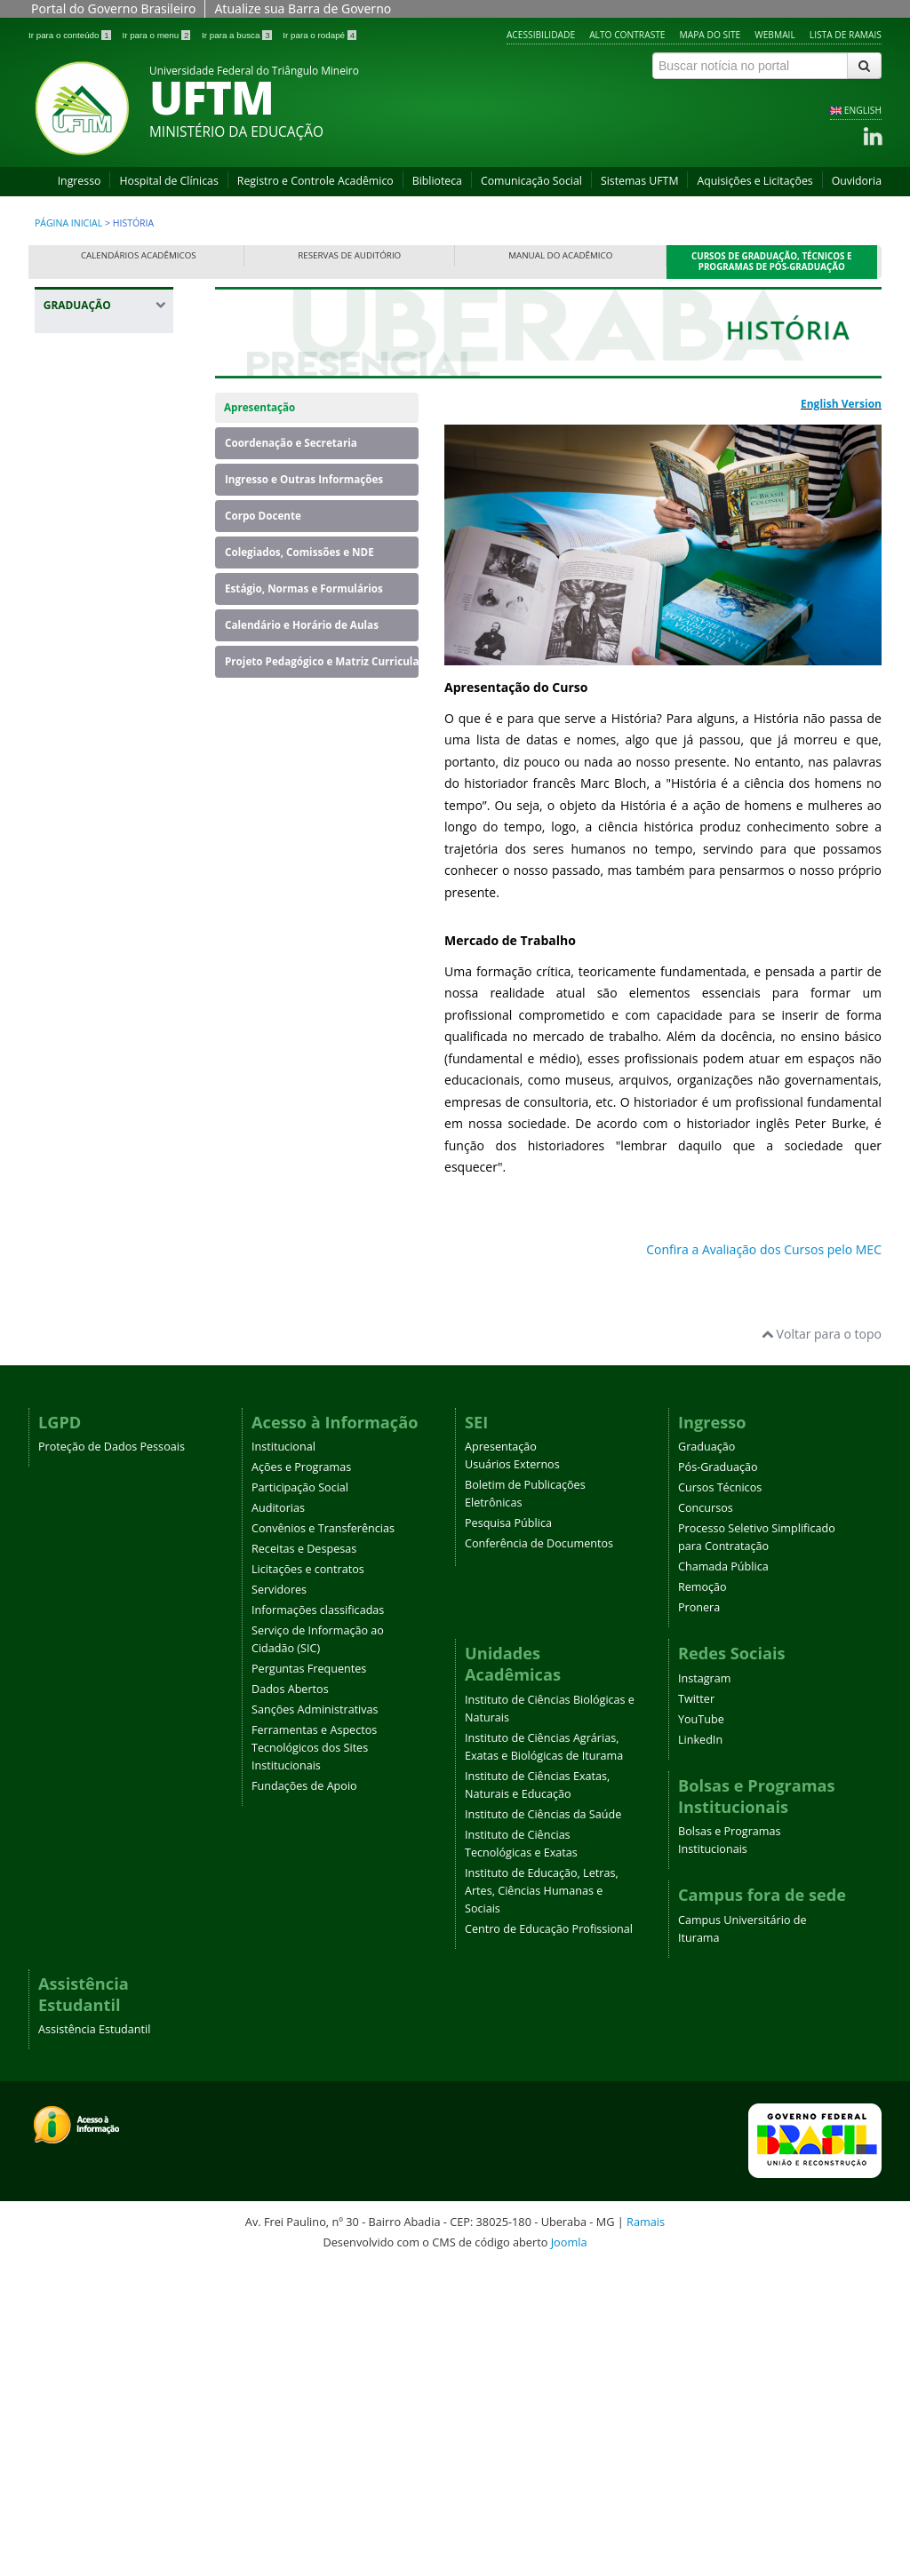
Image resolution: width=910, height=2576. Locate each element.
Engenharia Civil (98, 693)
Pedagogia (82, 1276)
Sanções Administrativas (315, 2018)
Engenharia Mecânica (85, 848)
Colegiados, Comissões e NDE (299, 552)
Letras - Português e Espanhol (105, 1048)
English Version (841, 403)
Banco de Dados (99, 465)
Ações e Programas (301, 1776)
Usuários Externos (512, 1773)
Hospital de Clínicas (168, 180)
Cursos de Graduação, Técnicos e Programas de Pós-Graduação (771, 261)
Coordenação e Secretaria (291, 442)
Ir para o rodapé (319, 35)
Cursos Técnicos (720, 1796)
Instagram (704, 1987)
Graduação (706, 1755)
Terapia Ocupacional (88, 1440)
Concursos (705, 1817)
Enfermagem (89, 620)
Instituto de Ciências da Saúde (543, 2123)
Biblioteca (437, 180)
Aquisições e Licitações (754, 180)
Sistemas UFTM (640, 180)
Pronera (699, 1916)
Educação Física (97, 592)
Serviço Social (91, 1403)
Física (68, 929)
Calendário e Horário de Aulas (302, 625)
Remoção (702, 1896)
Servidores (279, 1898)
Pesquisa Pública (508, 1832)
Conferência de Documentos (539, 1852)
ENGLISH (863, 110)
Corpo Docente (263, 515)
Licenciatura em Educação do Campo (98, 1148)
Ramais (646, 2531)
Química (76, 1331)
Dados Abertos (290, 1998)
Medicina (78, 1220)
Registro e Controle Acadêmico (315, 180)
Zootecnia (80, 1476)
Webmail (774, 34)
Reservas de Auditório (349, 255)
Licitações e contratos (307, 1878)
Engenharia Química (85, 893)
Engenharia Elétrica (108, 811)
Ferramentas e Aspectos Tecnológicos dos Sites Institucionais (314, 2056)
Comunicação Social (531, 180)
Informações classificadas (317, 1919)
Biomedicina (88, 492)
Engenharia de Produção (94, 775)
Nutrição (77, 1248)
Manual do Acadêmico (560, 255)
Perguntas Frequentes (308, 1977)
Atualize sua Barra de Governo (302, 8)
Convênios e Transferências (323, 1837)
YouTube (701, 2028)
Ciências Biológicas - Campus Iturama (106, 556)
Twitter (696, 2007)
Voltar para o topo (822, 1642)
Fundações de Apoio (304, 2095)
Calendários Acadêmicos (138, 255)
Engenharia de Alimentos (94, 729)
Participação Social (299, 1796)
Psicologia (81, 1303)
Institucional (283, 1755)
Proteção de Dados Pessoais (111, 1755)
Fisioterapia (86, 957)
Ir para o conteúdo (70, 35)
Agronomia (84, 437)
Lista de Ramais (846, 34)
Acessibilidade (541, 34)
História (75, 1012)
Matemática (86, 1193)
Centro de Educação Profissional (549, 2238)
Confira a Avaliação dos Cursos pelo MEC (764, 1249)
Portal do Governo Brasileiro (113, 8)
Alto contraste (627, 34)
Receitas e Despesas (303, 1857)
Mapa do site (710, 34)
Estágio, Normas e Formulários (304, 588)
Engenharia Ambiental (85, 657)
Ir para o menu (157, 35)
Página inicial (68, 223)
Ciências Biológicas (106, 520)
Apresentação (259, 407)
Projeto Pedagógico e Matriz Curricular (322, 661)
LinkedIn (700, 2048)
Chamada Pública (723, 1875)
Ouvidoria (857, 180)
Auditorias (278, 1817)
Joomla (569, 2551)
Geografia (80, 984)
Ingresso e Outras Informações (304, 479)
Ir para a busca (238, 35)
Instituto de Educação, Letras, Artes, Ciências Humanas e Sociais (542, 2199)
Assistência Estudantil (94, 2338)
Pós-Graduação (718, 1776)
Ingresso (79, 180)
